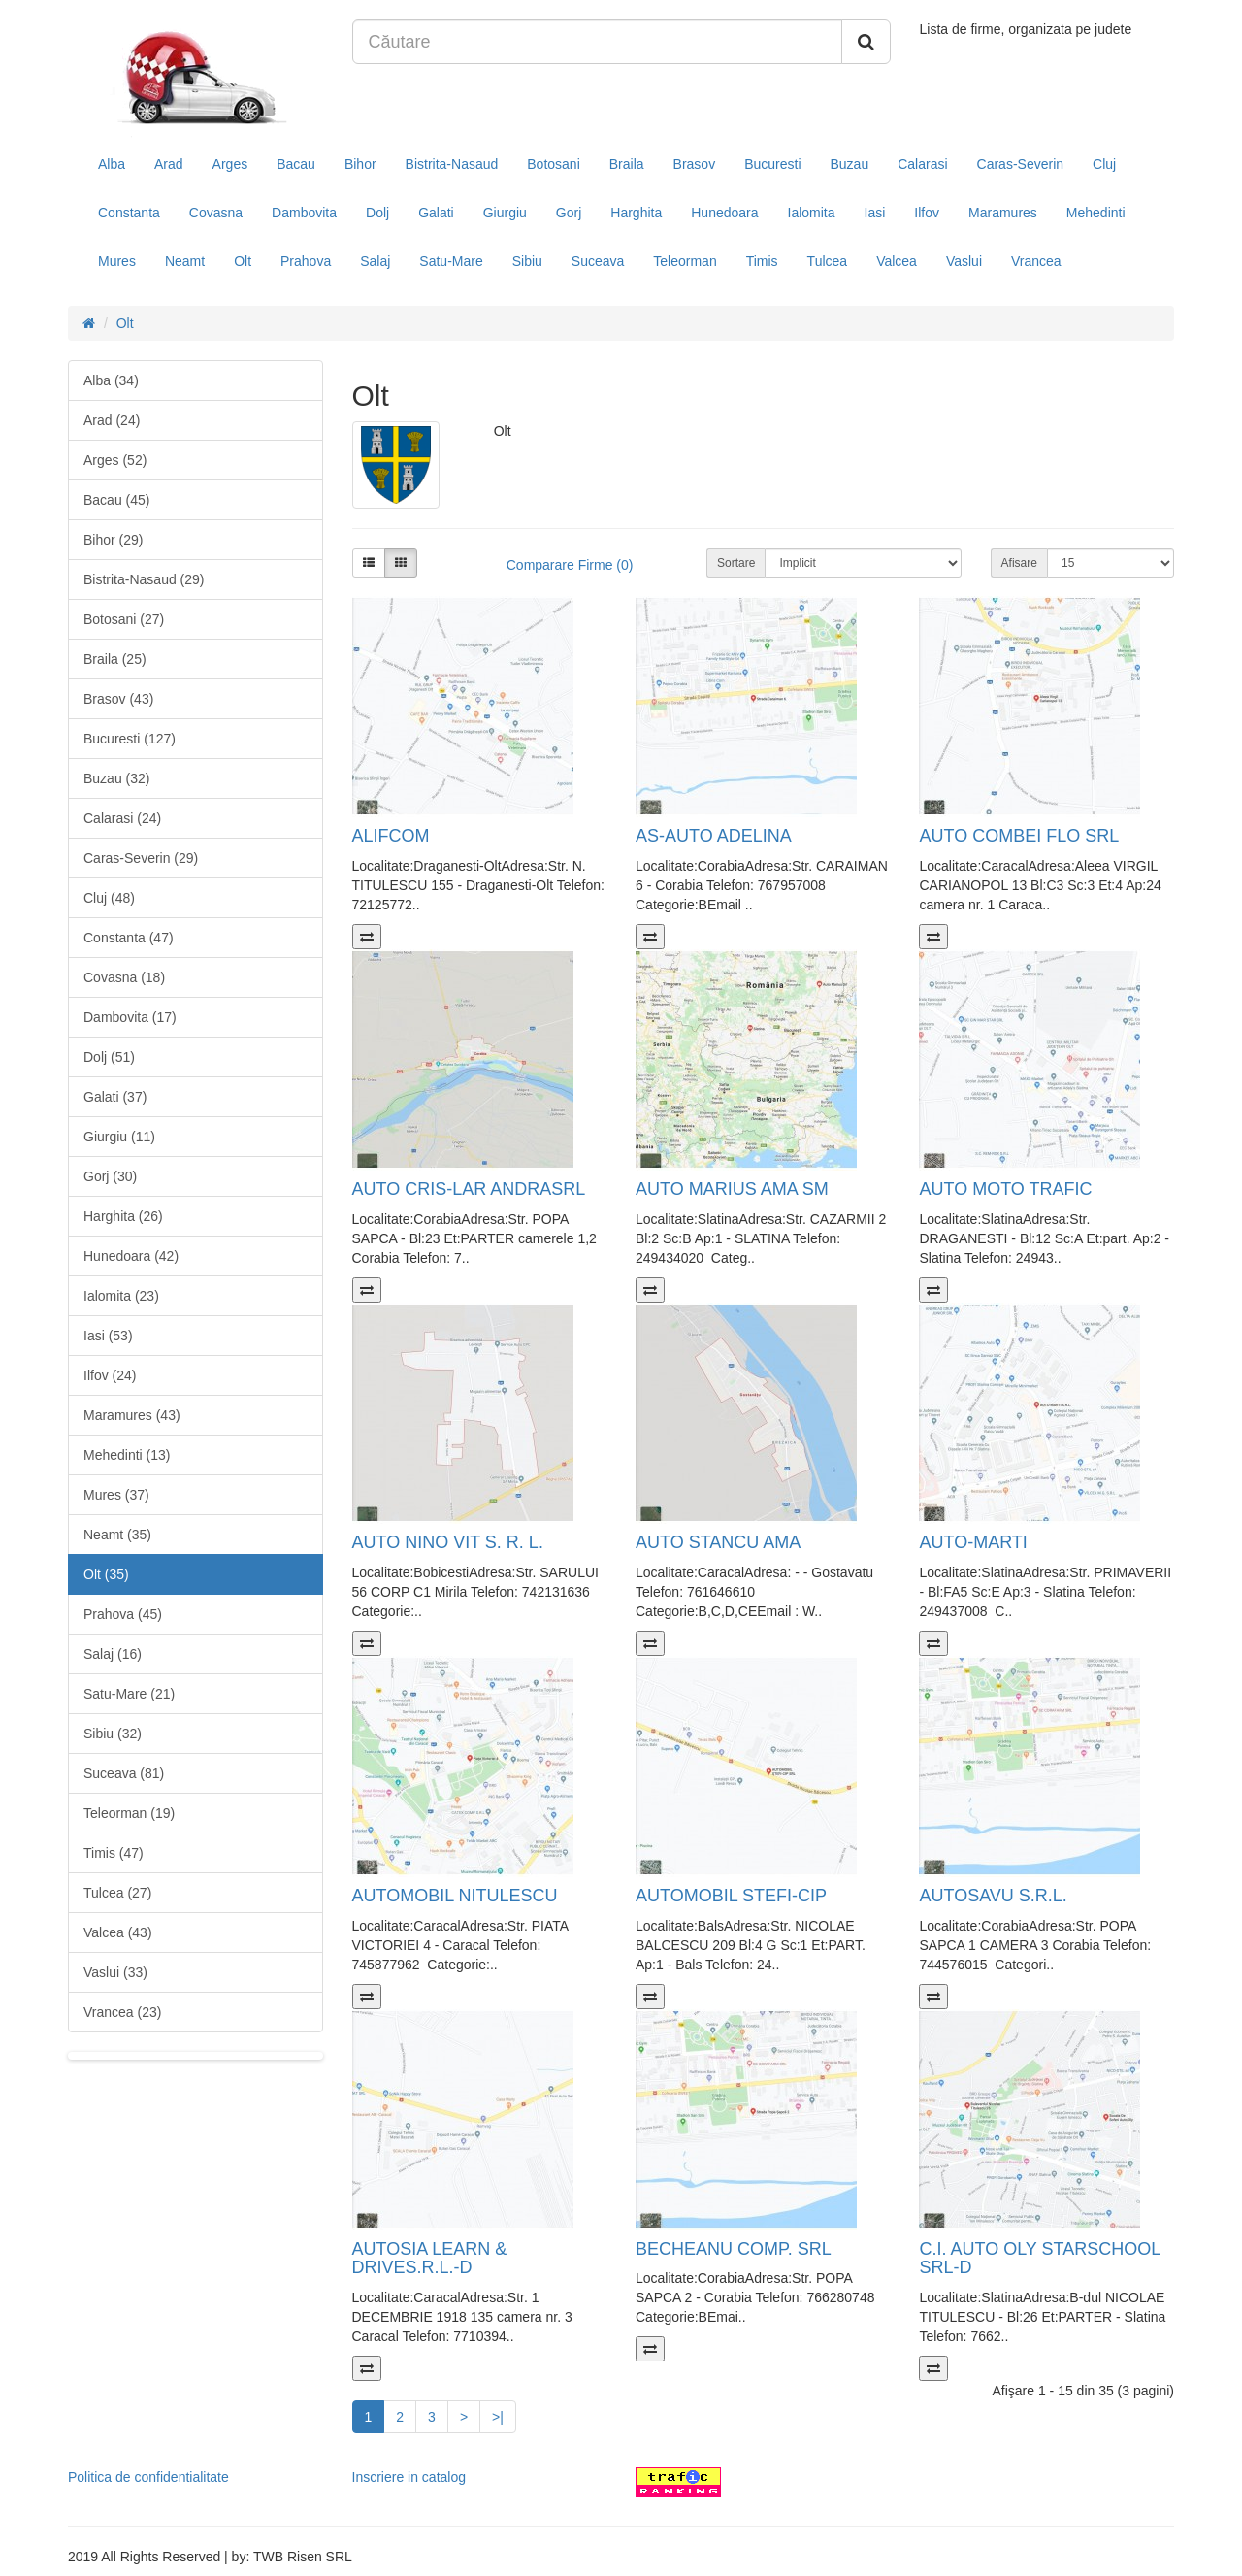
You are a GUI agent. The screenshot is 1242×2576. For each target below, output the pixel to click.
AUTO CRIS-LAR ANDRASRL (469, 1189)
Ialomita (811, 212)
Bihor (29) (113, 539)
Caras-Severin (1020, 164)
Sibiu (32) (112, 1733)
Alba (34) (111, 380)
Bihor (360, 164)
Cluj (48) (109, 898)
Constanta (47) (128, 937)
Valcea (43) (117, 1932)
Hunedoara (724, 212)
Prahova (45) (122, 1614)
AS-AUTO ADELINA (714, 835)
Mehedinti (1096, 212)
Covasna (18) (124, 977)
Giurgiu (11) (119, 1136)
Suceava (598, 261)
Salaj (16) (112, 1654)
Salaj (375, 261)
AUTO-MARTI (973, 1542)
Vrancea (1036, 261)
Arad (168, 164)
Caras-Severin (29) (140, 858)
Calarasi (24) (122, 818)
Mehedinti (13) (127, 1455)
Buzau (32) (116, 778)
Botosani (553, 164)
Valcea (896, 261)
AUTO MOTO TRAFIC (1005, 1189)
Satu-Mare (450, 261)
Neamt (185, 261)
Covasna (216, 212)
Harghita (636, 212)
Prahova (305, 261)
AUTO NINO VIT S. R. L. (447, 1542)
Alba (111, 164)
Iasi (875, 212)
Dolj (377, 212)
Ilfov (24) (109, 1375)
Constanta (129, 212)
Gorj (568, 212)
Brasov (694, 164)
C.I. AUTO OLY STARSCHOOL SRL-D (1039, 2258)
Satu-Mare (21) (129, 1693)
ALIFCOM (391, 835)
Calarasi (922, 164)
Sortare (736, 563)
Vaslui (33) (115, 1972)
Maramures (1002, 212)
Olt (242, 261)
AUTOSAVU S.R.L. (992, 1895)
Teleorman (684, 261)
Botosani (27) (123, 619)
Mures (117, 261)
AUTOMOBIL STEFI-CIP (731, 1895)
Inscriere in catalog (409, 2477)
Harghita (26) (123, 1216)
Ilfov (926, 212)
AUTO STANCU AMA (718, 1542)
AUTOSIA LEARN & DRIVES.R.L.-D (429, 2258)
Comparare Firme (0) (570, 565)
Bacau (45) (116, 500)
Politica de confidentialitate (148, 2477)
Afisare (1019, 563)
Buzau (850, 164)
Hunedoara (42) (131, 1256)
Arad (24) (111, 420)
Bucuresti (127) (129, 738)
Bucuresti (772, 164)
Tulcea (827, 261)
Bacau (296, 164)
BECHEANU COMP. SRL (734, 2249)
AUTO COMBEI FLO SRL (1019, 835)
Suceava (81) (123, 1773)
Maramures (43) (131, 1415)
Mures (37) (116, 1495)
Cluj (1104, 164)
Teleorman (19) (129, 1813)
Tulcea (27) (117, 1892)
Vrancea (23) (122, 2012)
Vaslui (964, 261)
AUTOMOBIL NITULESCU (455, 1895)
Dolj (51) (109, 1057)
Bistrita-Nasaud (452, 164)
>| (498, 2417)
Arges (230, 164)
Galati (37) (115, 1097)
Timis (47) (113, 1853)
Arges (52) (115, 460)
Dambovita (304, 212)
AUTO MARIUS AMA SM (732, 1189)
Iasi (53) (108, 1335)
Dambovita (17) (130, 1017)
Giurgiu (505, 212)
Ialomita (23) (121, 1296)
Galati (436, 212)
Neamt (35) (117, 1534)
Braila (626, 164)
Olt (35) (106, 1574)
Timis (762, 261)
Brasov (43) (118, 699)
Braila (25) (115, 659)
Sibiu (527, 261)
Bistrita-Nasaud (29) (144, 579)
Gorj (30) (110, 1176)
